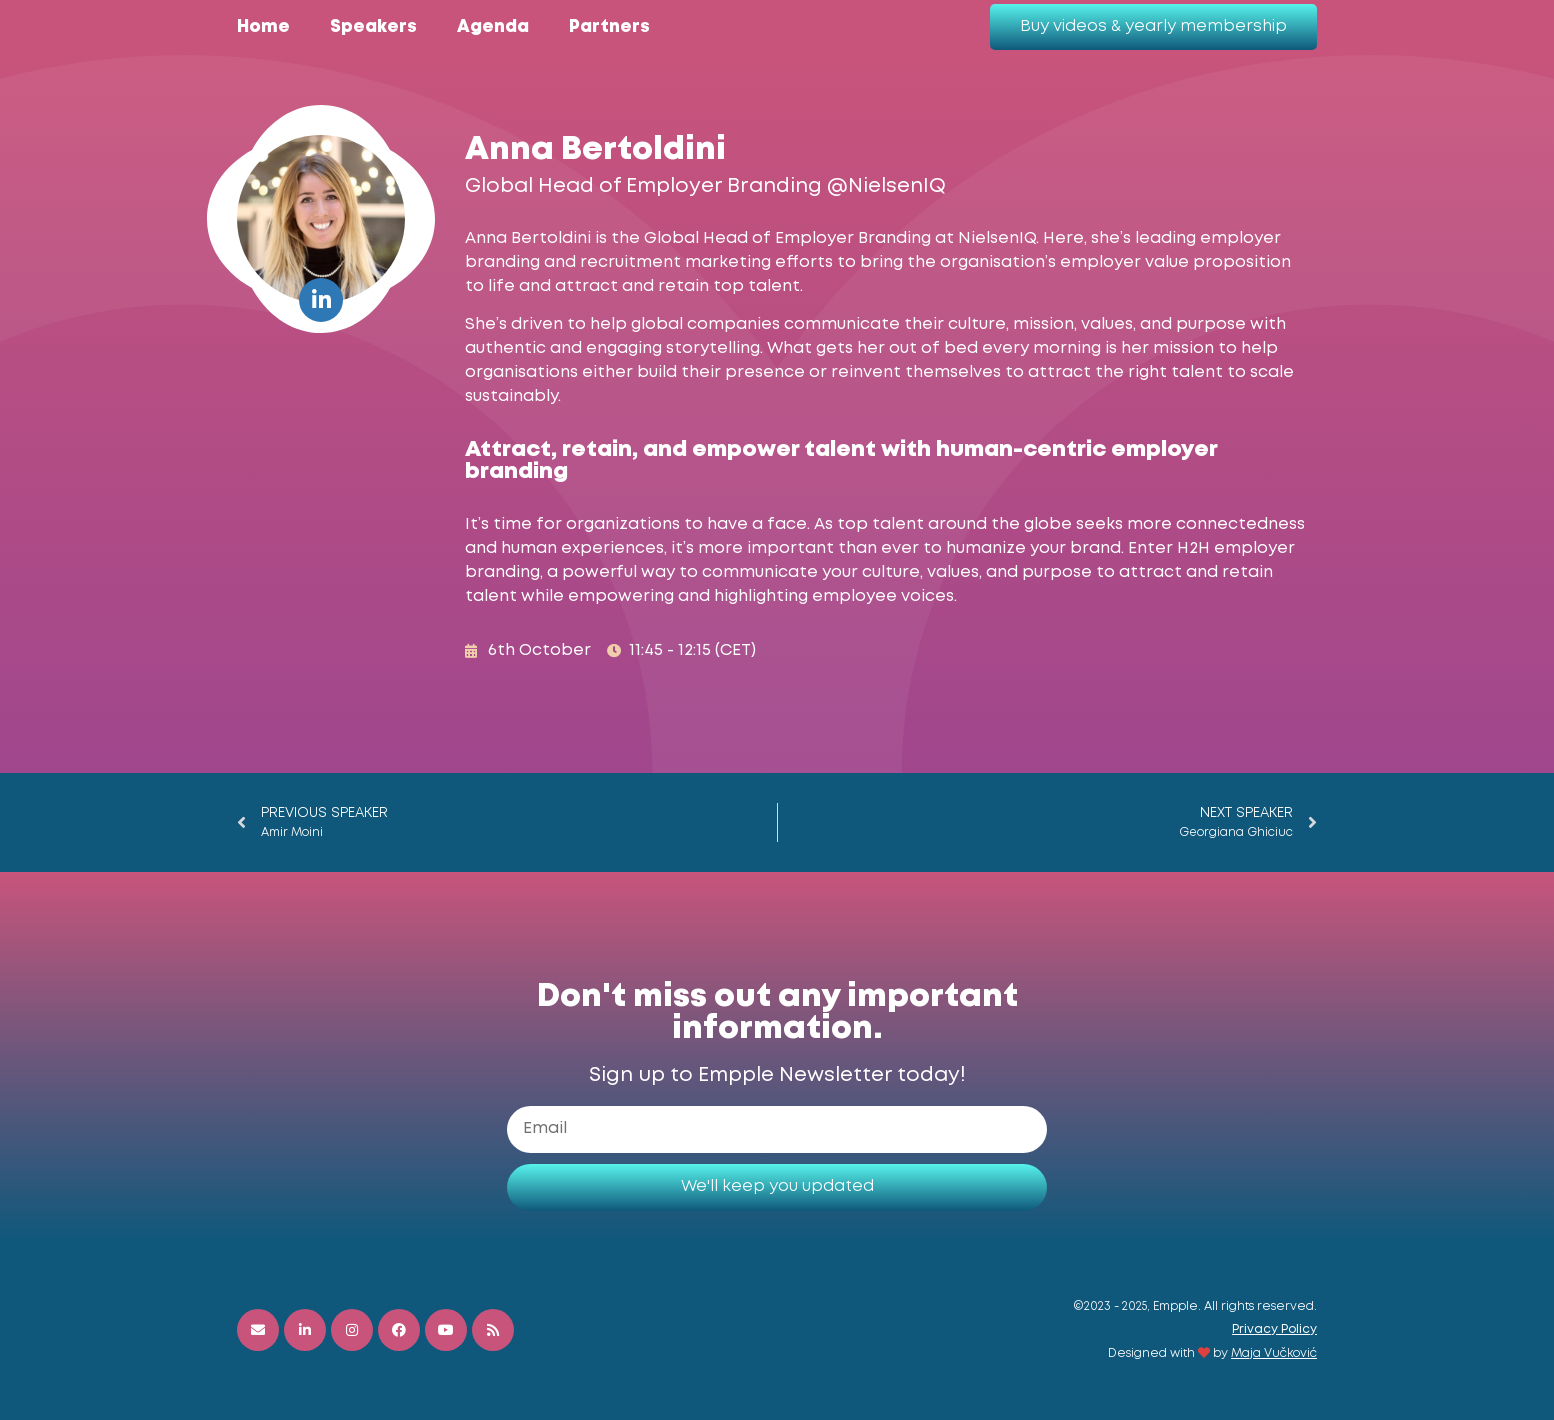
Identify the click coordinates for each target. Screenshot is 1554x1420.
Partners (609, 27)
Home (263, 27)
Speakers (373, 27)
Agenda (493, 27)
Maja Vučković (1274, 1353)
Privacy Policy (1274, 1329)
